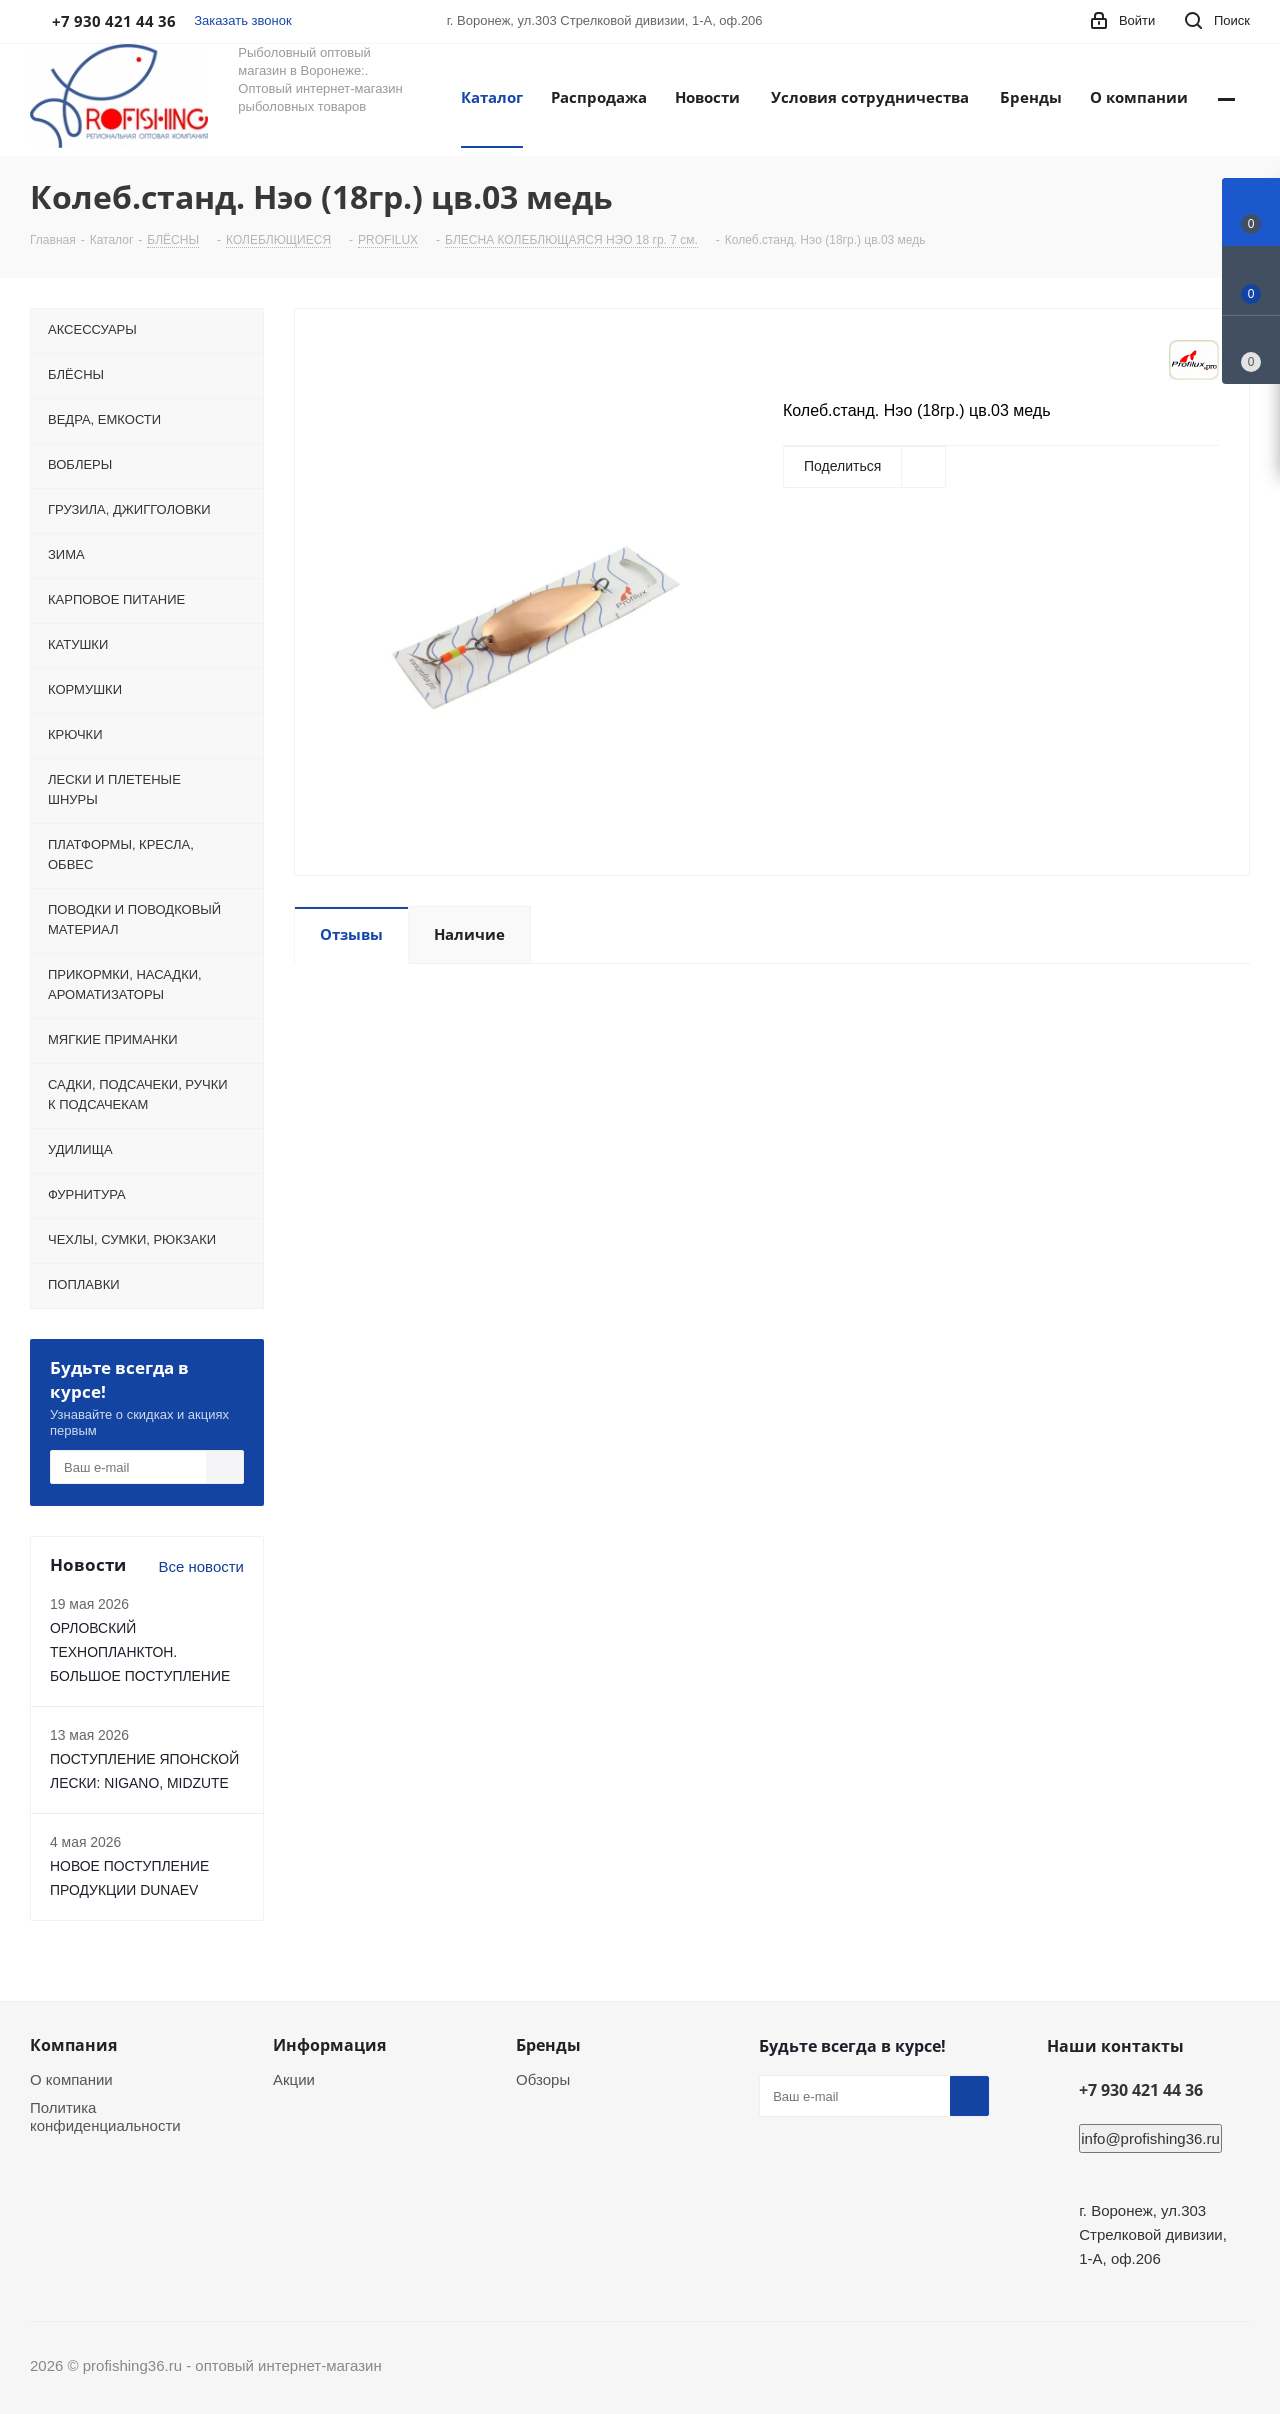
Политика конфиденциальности (105, 2116)
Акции (294, 2079)
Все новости (201, 1566)
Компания (73, 2045)
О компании (71, 2079)
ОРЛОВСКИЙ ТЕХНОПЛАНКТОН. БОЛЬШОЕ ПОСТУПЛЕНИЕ (140, 1652)
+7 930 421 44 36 (1141, 2090)
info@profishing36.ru (1150, 2138)
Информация (329, 2045)
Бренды (548, 2045)
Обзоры (543, 2079)
